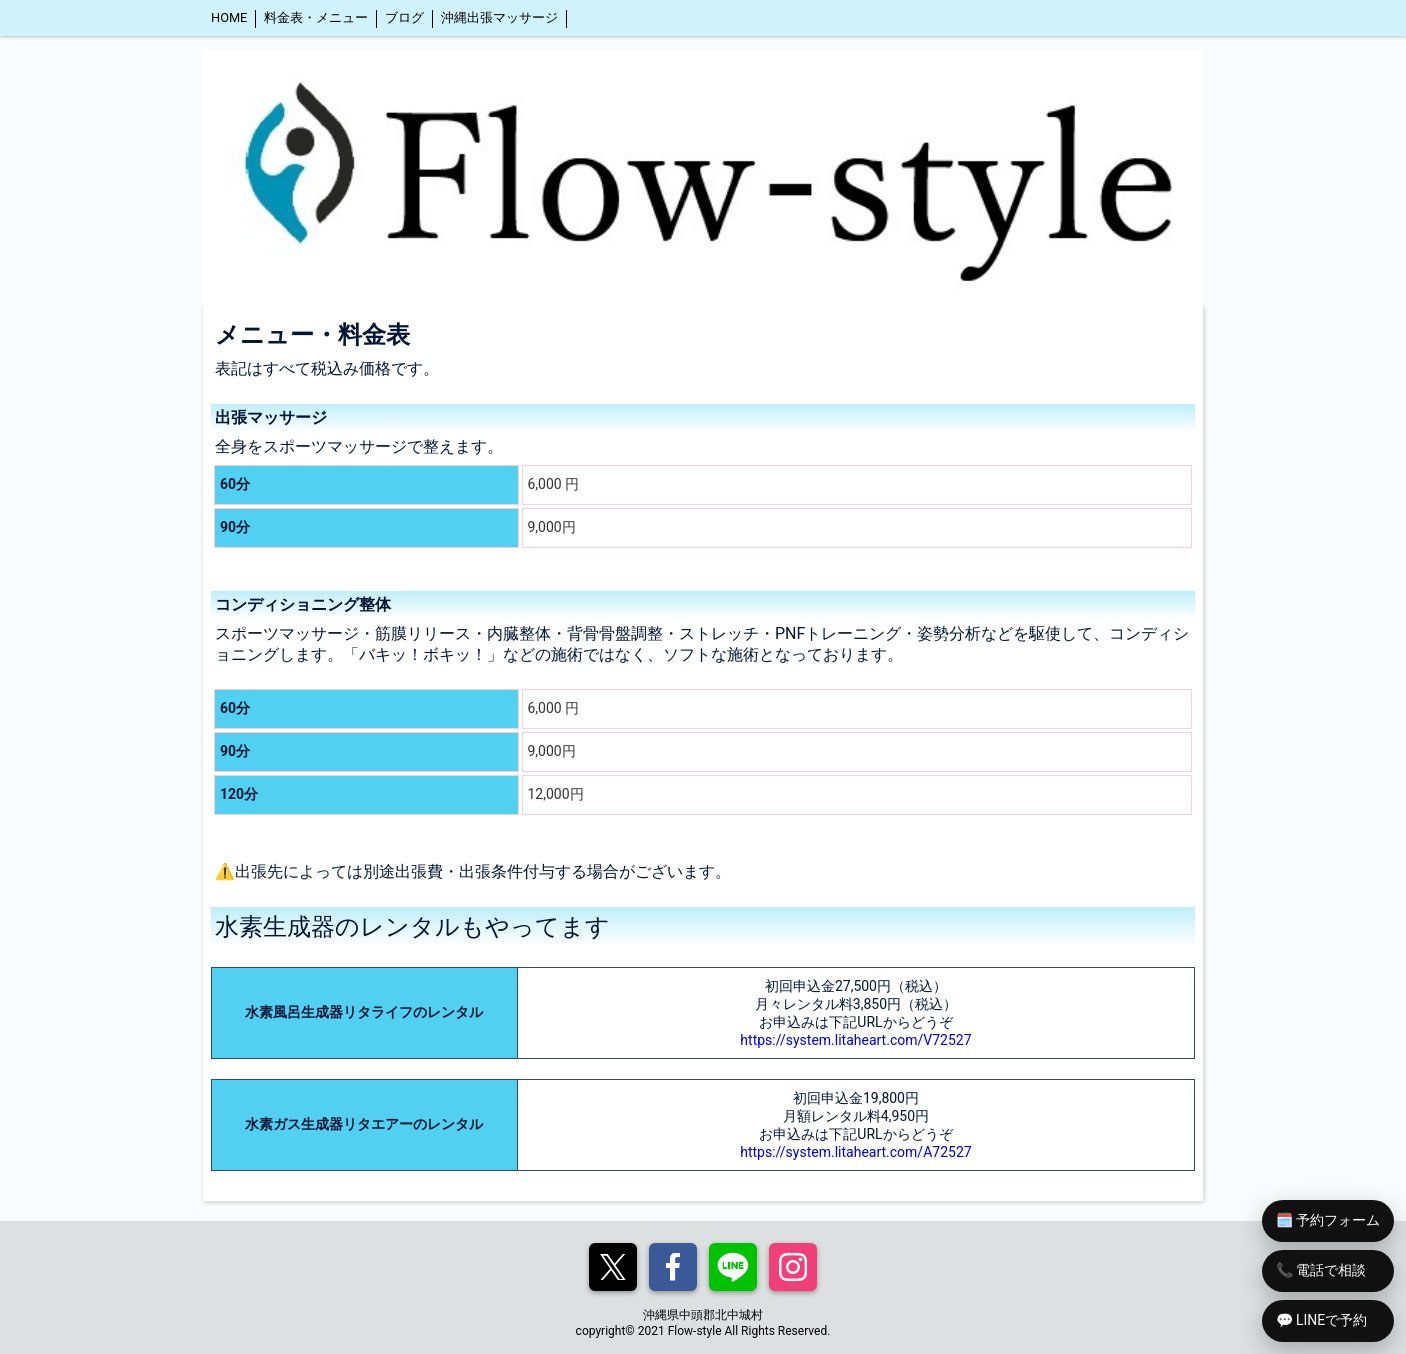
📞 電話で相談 (1321, 1270)
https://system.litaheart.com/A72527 (855, 1152)
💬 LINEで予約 (1322, 1320)
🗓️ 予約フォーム (1328, 1220)
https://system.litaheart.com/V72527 (855, 1040)
